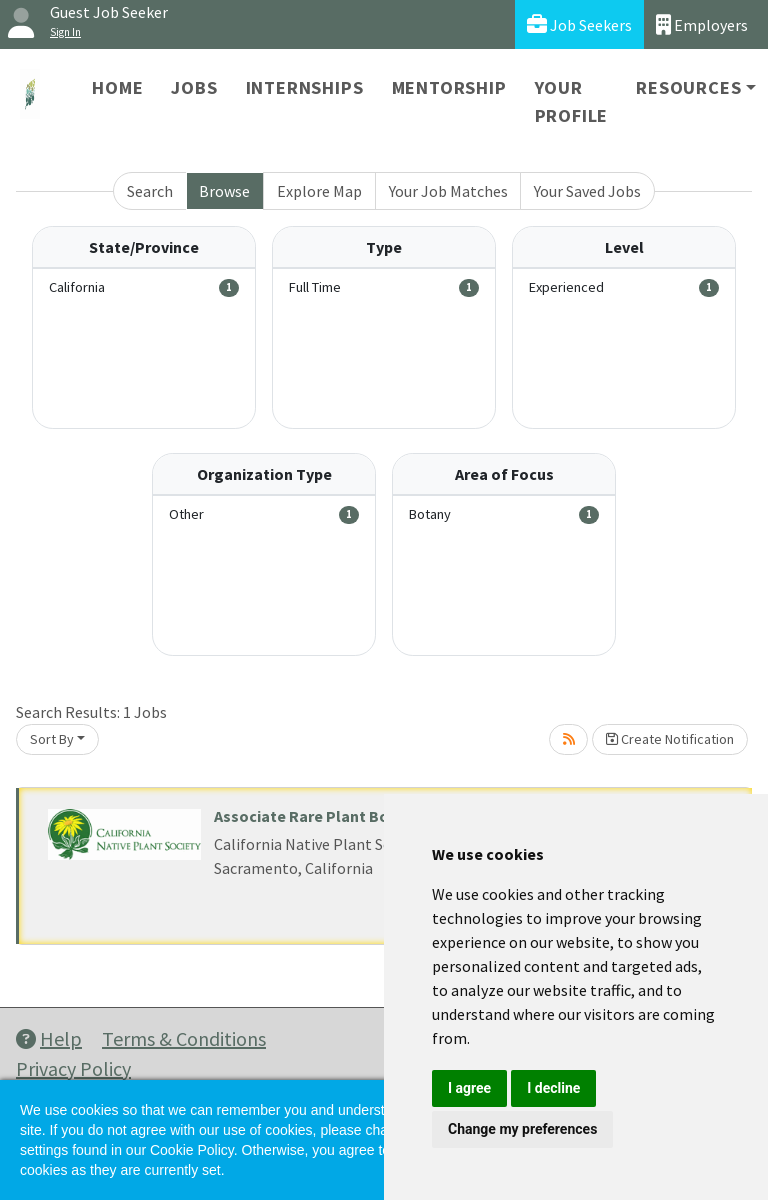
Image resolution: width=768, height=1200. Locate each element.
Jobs (194, 87)
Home (117, 87)
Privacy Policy (73, 1068)
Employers (702, 24)
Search (150, 191)
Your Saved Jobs (587, 191)
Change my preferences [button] (522, 1129)
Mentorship (449, 87)
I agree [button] (469, 1088)
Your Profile (572, 101)
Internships (305, 87)
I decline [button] (553, 1088)
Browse (224, 191)
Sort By (52, 739)
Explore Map (319, 191)
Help (49, 1038)
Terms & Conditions (184, 1038)
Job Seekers (579, 24)
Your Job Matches (448, 191)
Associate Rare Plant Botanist (323, 816)
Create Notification (670, 739)
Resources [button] (688, 87)
